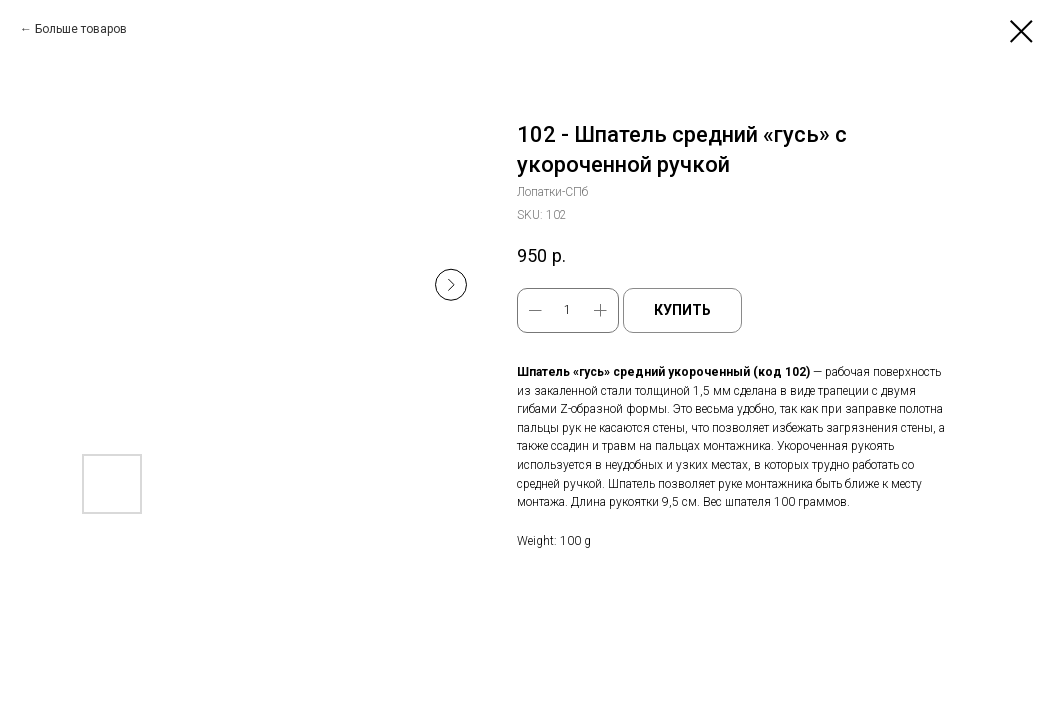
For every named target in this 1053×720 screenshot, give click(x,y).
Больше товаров (81, 29)
